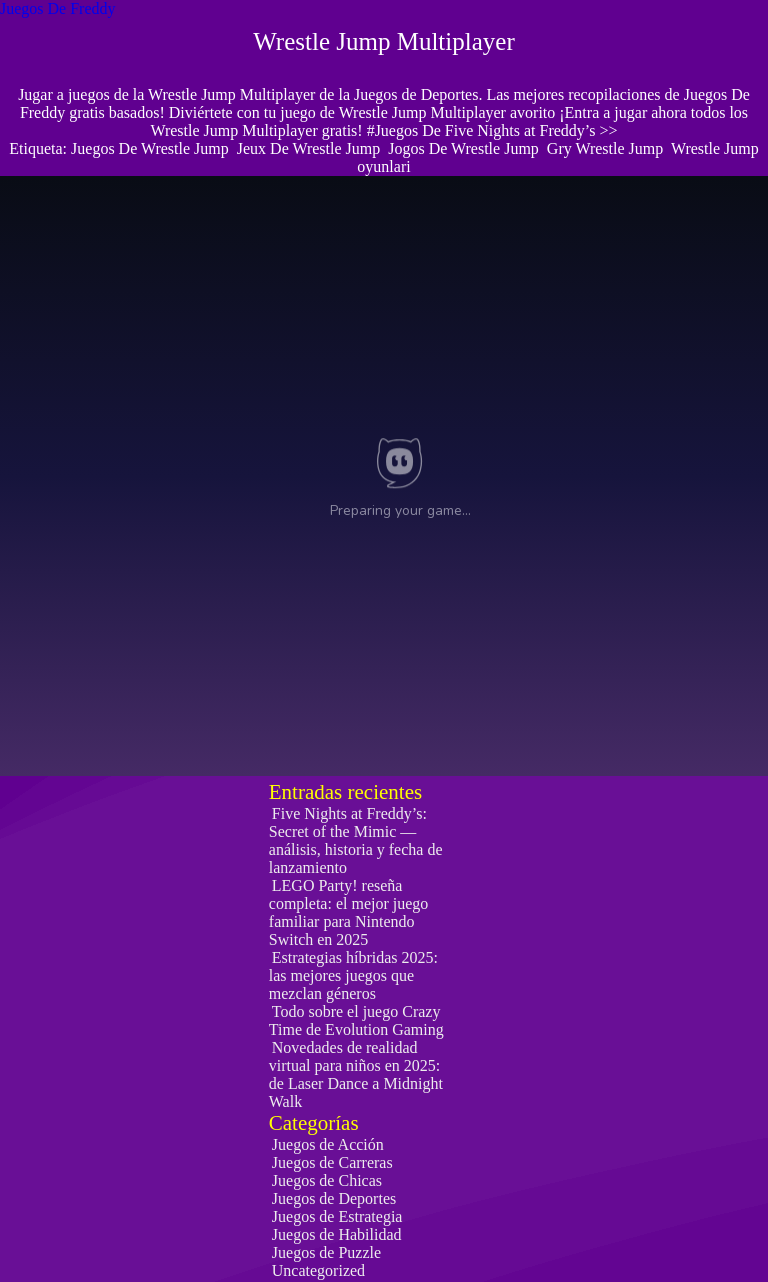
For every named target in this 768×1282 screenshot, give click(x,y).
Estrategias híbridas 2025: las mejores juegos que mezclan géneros (353, 975)
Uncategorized (318, 1270)
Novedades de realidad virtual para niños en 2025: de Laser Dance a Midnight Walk (356, 1074)
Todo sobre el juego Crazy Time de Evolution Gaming (356, 1020)
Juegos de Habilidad (337, 1234)
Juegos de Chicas (327, 1180)
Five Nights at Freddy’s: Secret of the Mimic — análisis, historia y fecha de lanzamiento (356, 840)
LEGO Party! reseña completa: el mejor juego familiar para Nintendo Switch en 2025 (349, 912)
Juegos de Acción (328, 1144)
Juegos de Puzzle (326, 1252)
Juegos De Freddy (58, 8)
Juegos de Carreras (332, 1162)
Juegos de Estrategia (337, 1216)
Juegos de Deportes (334, 1198)
